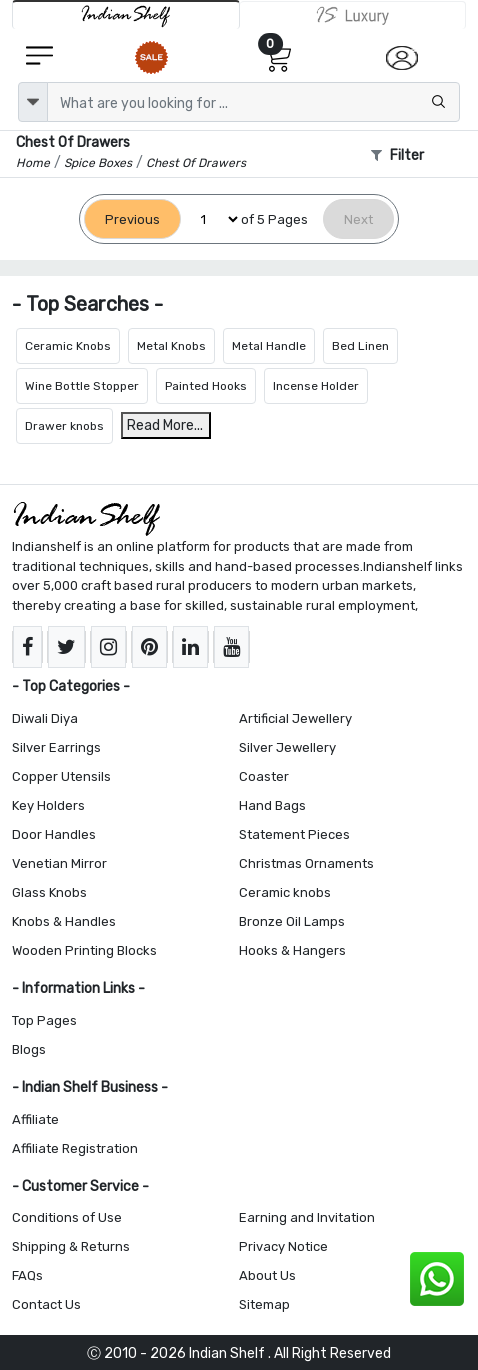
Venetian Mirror (59, 863)
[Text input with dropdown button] (253, 102)
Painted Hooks (206, 386)
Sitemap (264, 1304)
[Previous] (132, 219)
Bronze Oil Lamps (292, 921)
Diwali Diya (45, 718)
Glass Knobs (49, 892)
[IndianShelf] (126, 14)
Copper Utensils (61, 776)
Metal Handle (269, 346)
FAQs (27, 1275)
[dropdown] (33, 102)
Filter (397, 155)
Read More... (165, 425)
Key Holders (48, 805)
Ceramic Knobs (68, 346)
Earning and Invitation (307, 1217)
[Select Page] (211, 219)
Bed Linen (360, 346)
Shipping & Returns (71, 1246)
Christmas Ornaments (306, 863)
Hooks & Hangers (292, 950)
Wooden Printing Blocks (84, 950)
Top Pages (44, 1020)
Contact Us (46, 1304)
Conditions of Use (67, 1217)
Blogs (29, 1049)
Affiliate (35, 1119)
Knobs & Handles (64, 921)
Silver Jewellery (287, 747)
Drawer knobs (64, 426)
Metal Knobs (171, 346)
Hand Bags (272, 805)
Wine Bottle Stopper (82, 386)
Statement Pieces (294, 834)
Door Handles (54, 834)
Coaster (264, 776)
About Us (267, 1275)
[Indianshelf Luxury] (353, 15)
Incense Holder (316, 386)
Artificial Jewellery (295, 718)
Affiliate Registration (75, 1148)
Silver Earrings (56, 747)
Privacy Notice (283, 1246)
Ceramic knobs (285, 892)
